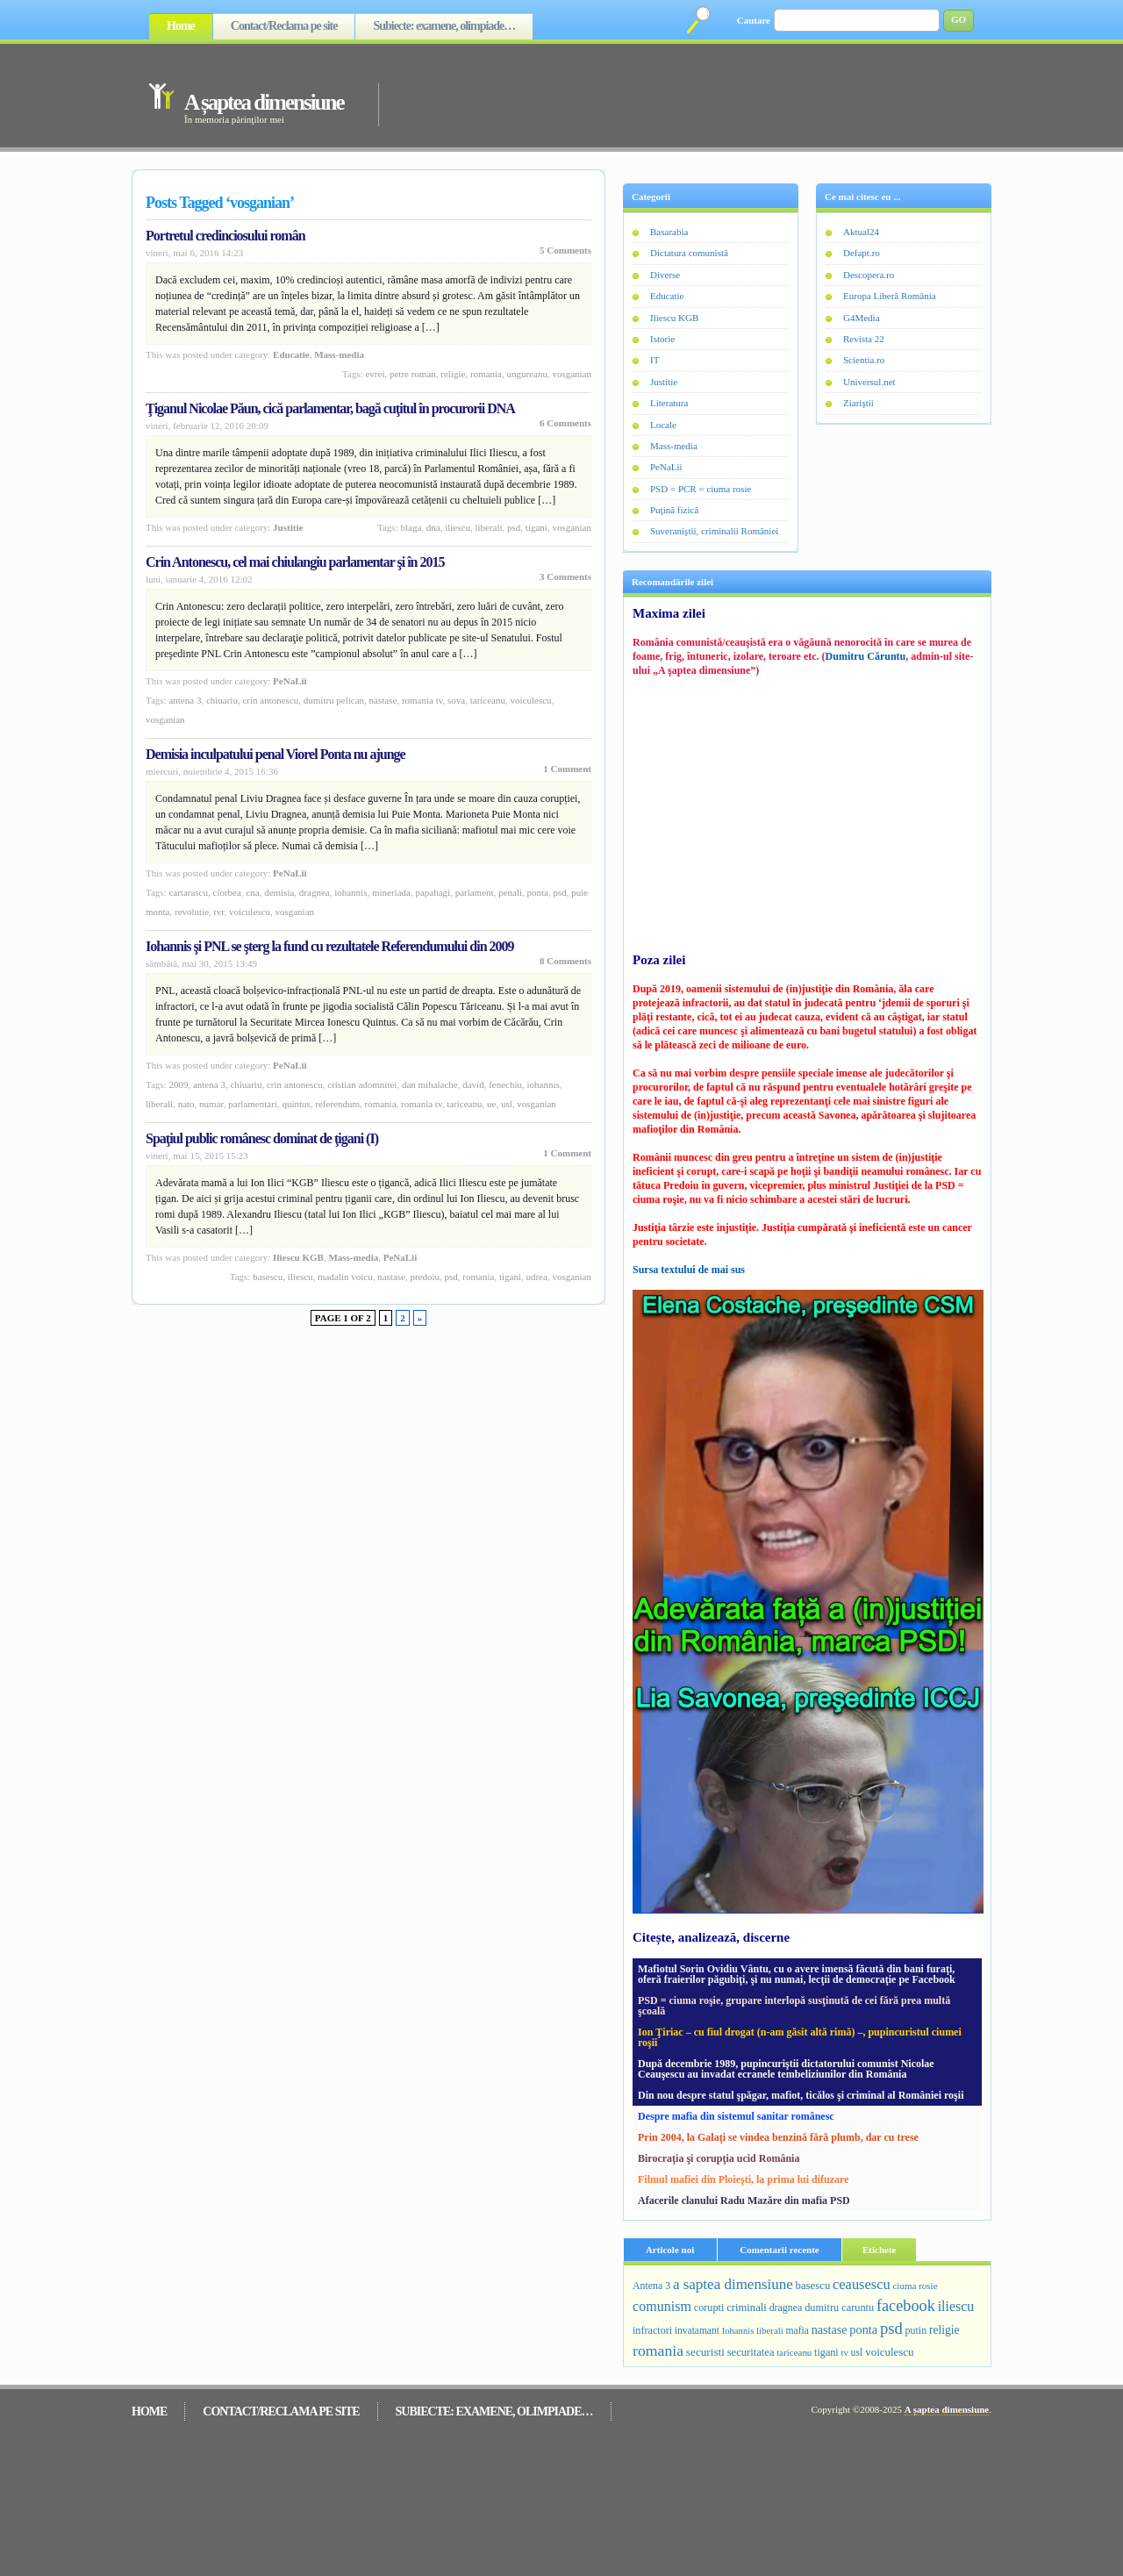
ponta (537, 892)
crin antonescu (270, 700)
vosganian (571, 374)
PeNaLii (290, 681)
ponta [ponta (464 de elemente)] (863, 2329)
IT (654, 359)
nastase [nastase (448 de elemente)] (830, 2329)
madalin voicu (345, 1276)
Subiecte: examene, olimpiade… (444, 25)
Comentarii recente (780, 2249)
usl (506, 1103)
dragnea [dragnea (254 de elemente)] (786, 2307)
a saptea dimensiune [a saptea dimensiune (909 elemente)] (733, 2284)
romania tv (422, 700)
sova (456, 700)
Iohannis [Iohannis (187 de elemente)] (738, 2331)
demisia (279, 892)
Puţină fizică (674, 509)
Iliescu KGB (298, 1257)
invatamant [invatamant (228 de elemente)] (697, 2330)
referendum (337, 1103)
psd (513, 527)
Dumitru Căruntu (866, 656)
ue (491, 1103)
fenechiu (505, 1084)
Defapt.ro (861, 252)
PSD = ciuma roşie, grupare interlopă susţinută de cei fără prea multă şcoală (794, 2005)
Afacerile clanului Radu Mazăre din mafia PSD (744, 2200)
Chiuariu (222, 700)
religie (452, 374)
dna (433, 527)
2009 (178, 1084)
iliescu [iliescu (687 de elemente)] (956, 2306)
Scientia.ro (863, 359)
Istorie (662, 338)
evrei (374, 374)
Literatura (669, 402)
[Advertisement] (660, 94)
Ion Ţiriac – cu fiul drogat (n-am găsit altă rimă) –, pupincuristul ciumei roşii (800, 2037)
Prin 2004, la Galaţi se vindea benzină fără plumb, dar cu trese (778, 2137)
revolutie (192, 911)
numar (211, 1103)
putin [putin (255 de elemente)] (916, 2330)
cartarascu (188, 892)
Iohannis (350, 892)
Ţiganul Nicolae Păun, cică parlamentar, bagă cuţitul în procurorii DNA (330, 408)
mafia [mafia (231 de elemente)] (797, 2330)
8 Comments (565, 960)
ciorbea (227, 892)
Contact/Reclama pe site (284, 25)
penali (510, 892)
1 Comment (567, 768)
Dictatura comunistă (689, 252)
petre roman (413, 374)
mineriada (391, 892)
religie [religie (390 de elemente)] (944, 2329)
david (472, 1084)
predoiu (425, 1276)
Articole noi (670, 2249)
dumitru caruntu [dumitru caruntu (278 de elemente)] (839, 2307)
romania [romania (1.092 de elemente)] (658, 2350)
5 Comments (565, 250)
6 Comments (565, 423)
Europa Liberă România (889, 295)
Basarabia (669, 231)
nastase (383, 700)
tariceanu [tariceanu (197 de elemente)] (794, 2352)
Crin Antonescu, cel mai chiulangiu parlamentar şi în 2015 (295, 562)
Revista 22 (863, 338)
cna (252, 892)
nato (186, 1103)
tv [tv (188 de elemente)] (844, 2352)
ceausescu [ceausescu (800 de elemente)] (862, 2284)
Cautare (753, 20)
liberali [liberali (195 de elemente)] (769, 2330)
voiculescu (531, 700)
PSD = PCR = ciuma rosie (700, 488)
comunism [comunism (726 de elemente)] (662, 2306)
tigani (536, 527)
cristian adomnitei (362, 1084)
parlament (474, 892)
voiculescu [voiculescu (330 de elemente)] (889, 2351)
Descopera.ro (868, 274)
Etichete (879, 2249)
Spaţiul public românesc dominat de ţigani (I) (262, 1138)
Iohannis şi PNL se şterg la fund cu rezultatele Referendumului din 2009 (330, 946)
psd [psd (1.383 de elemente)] (891, 2328)
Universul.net (869, 381)
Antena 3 (184, 700)
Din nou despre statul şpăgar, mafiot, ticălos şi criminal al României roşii (800, 2095)
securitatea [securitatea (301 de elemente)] (751, 2352)
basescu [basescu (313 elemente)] (813, 2285)
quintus (296, 1103)
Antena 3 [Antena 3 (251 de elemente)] (651, 2285)
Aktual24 (861, 231)
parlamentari (252, 1103)
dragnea (314, 892)
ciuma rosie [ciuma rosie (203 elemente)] (914, 2285)
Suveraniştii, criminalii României (714, 531)
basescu (268, 1276)
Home (181, 25)
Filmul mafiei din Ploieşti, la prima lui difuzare (743, 2179)
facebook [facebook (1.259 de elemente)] (905, 2306)
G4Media (861, 317)
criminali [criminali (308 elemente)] (746, 2307)
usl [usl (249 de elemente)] (857, 2352)
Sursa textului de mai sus (689, 1269)
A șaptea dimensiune (263, 102)
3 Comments (565, 576)
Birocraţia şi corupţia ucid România (718, 2158)
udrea (536, 1276)
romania (486, 374)
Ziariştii (858, 402)
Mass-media (339, 354)
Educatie (291, 354)
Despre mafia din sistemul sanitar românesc (736, 2116)
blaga (410, 527)
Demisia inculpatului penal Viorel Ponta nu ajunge (275, 754)
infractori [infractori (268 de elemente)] (652, 2330)
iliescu (457, 527)
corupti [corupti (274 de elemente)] (709, 2307)
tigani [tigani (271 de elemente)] (826, 2352)
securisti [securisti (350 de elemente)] (705, 2351)
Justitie (288, 527)
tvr (219, 911)
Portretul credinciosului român (225, 235)
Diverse (665, 274)
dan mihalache (430, 1084)
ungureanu (526, 374)
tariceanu (487, 700)
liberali (488, 527)
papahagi (432, 892)
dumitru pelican (334, 700)
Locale (663, 424)
